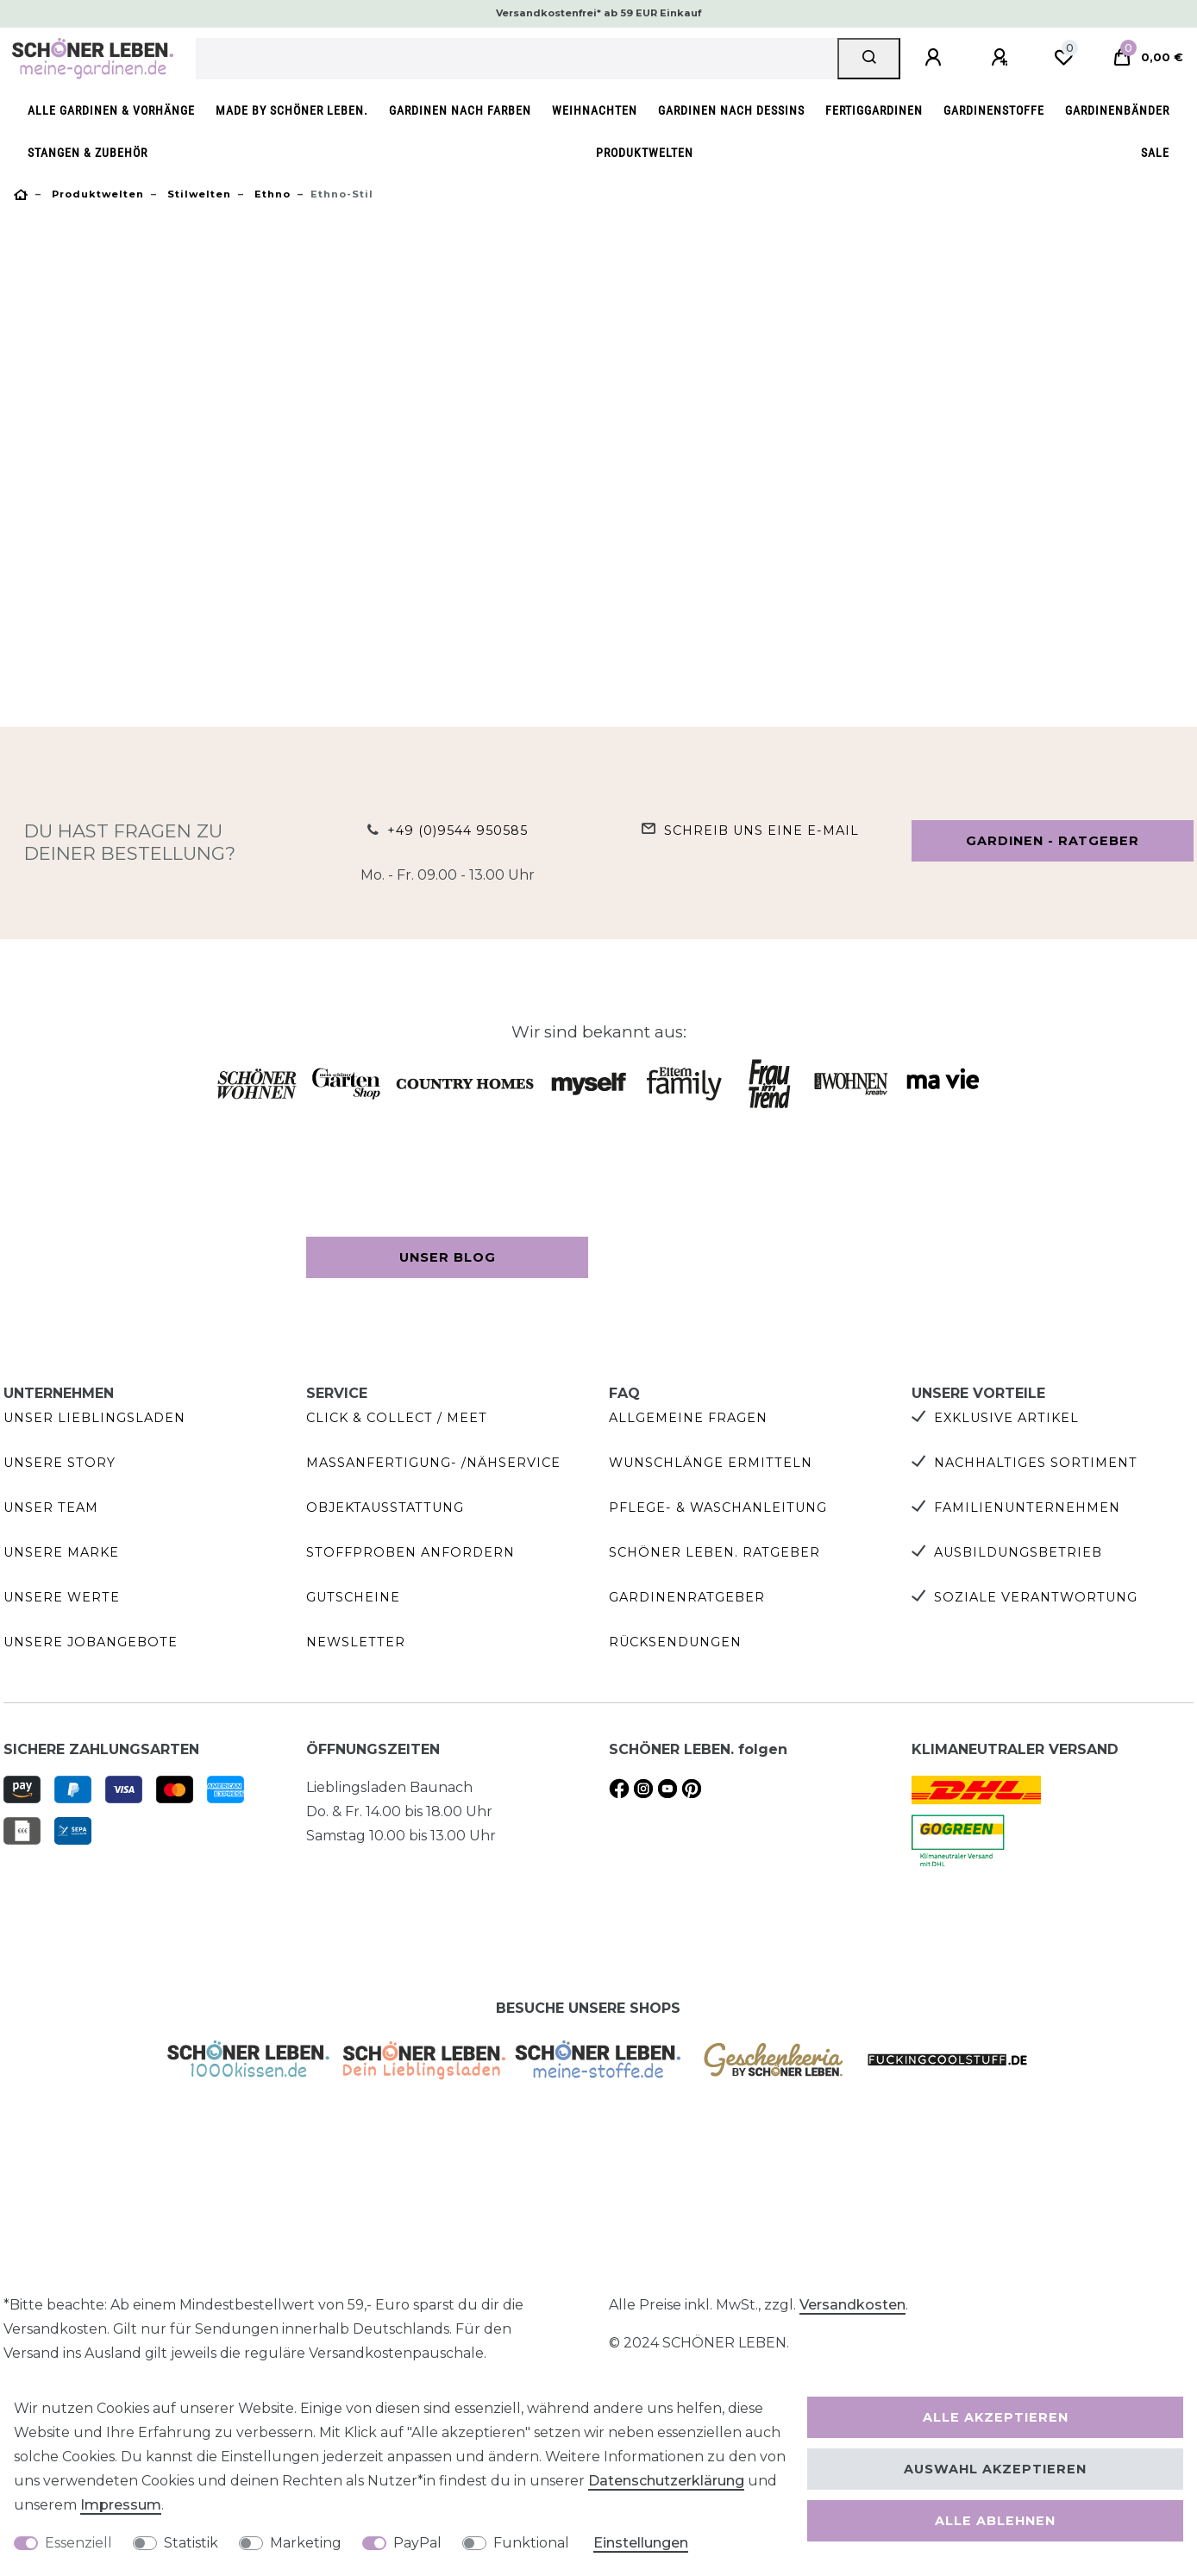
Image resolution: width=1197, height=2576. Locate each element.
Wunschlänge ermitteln (710, 1462)
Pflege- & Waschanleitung (718, 1507)
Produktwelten (644, 153)
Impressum (120, 2505)
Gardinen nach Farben (460, 110)
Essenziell (78, 2543)
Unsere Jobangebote (90, 1642)
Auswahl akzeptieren (995, 2469)
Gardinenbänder (1117, 110)
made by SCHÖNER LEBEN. (292, 110)
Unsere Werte (61, 1597)
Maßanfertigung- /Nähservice (433, 1462)
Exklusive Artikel (1006, 1418)
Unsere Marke (61, 1552)
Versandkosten (852, 2305)
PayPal (417, 2543)
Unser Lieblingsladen (94, 1418)
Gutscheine (353, 1597)
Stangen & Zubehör (87, 153)
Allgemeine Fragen (688, 1418)
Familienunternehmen (1027, 1507)
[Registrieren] (1002, 58)
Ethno (271, 194)
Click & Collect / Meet (396, 1418)
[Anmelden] (936, 58)
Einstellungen (640, 2543)
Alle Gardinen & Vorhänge (111, 110)
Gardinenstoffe (993, 110)
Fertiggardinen (874, 110)
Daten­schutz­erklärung (666, 2481)
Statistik (191, 2543)
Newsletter (355, 1642)
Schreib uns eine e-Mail (761, 830)
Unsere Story (59, 1462)
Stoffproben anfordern (410, 1552)
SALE (1155, 153)
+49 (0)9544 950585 (457, 830)
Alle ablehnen (995, 2521)
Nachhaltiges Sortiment (1035, 1462)
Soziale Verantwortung (1035, 1597)
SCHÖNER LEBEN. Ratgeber (714, 1552)
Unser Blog (447, 1257)
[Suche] (868, 58)
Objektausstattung (385, 1507)
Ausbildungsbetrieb (1018, 1552)
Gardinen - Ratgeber (1052, 841)
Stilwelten (197, 194)
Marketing (306, 2543)
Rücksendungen (675, 1642)
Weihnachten (594, 110)
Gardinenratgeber (687, 1597)
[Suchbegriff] (517, 58)
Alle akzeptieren (996, 2417)
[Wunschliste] (1063, 58)
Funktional (531, 2543)
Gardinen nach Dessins (731, 110)
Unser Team (50, 1507)
